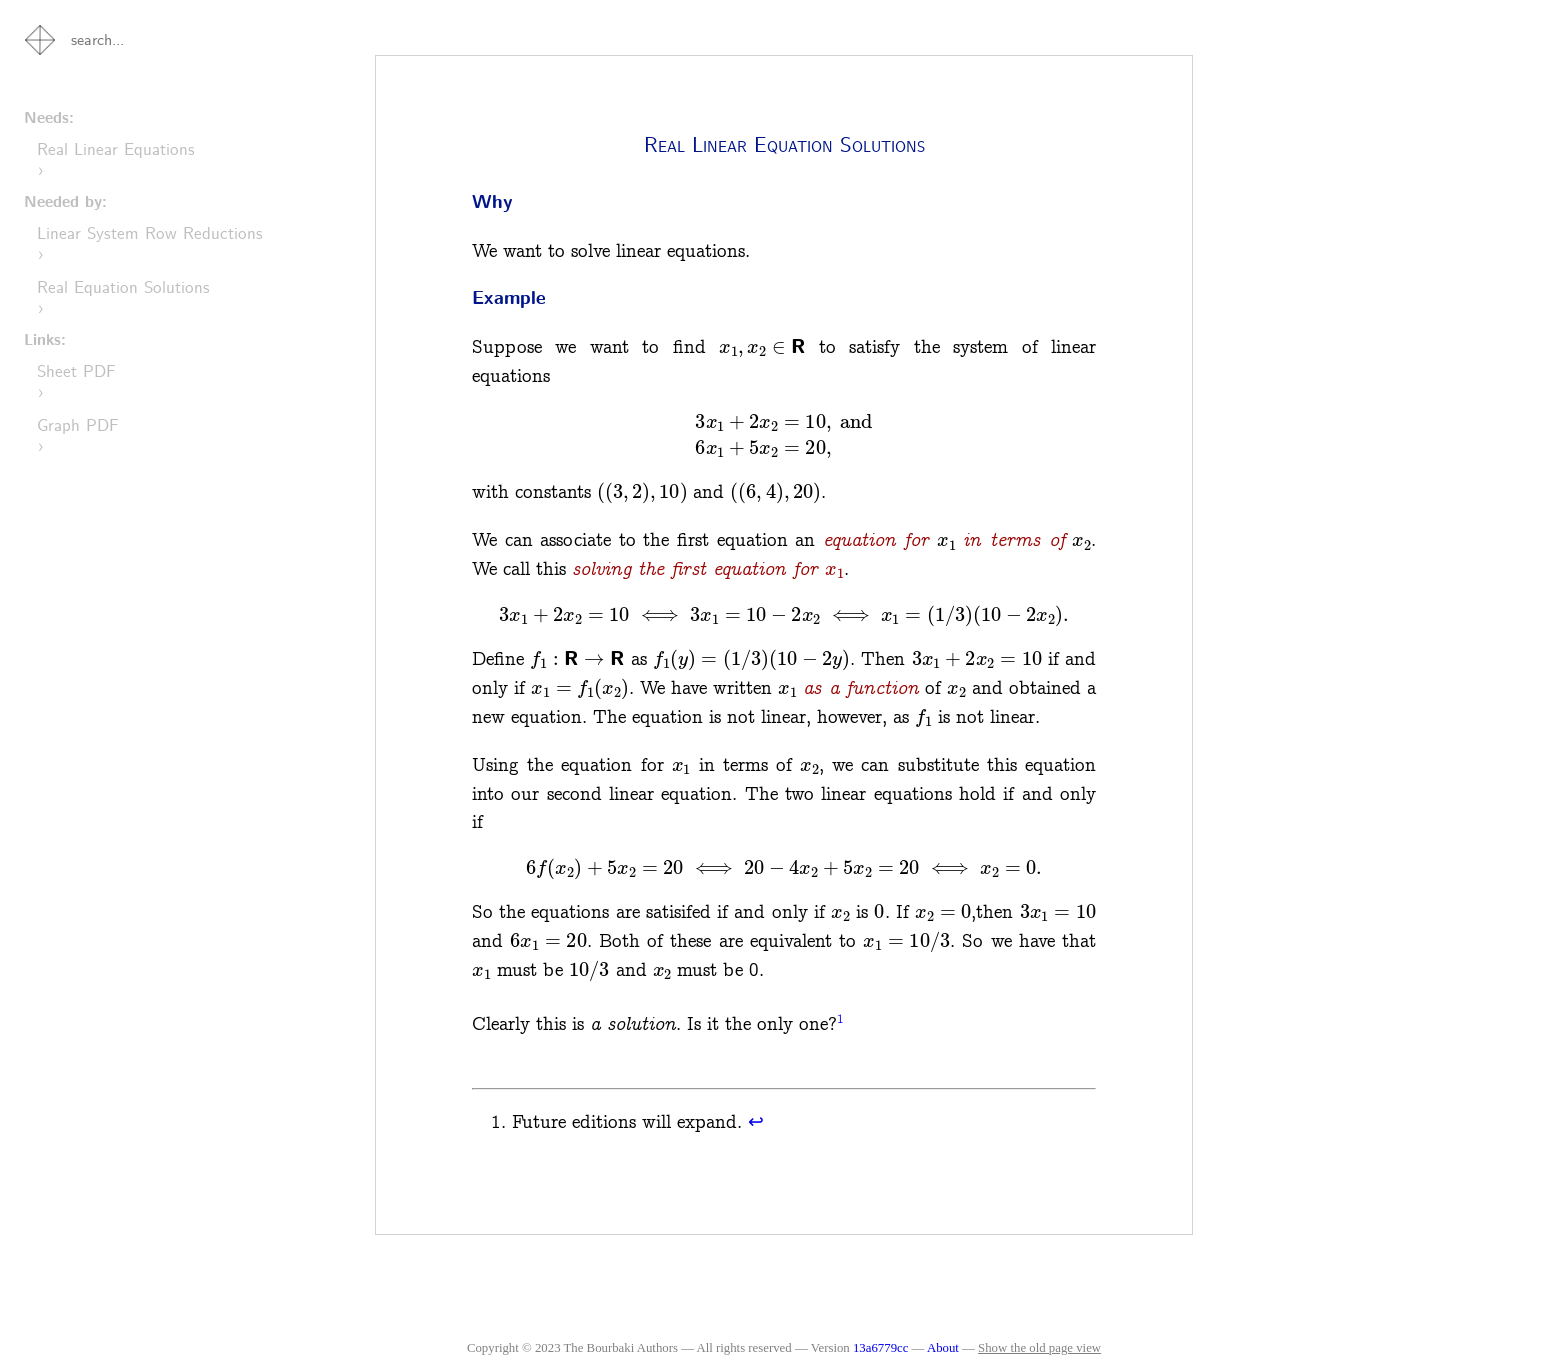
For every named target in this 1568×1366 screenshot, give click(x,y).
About (944, 1348)
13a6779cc (880, 1348)
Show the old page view (1039, 1348)
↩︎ (756, 1122)
